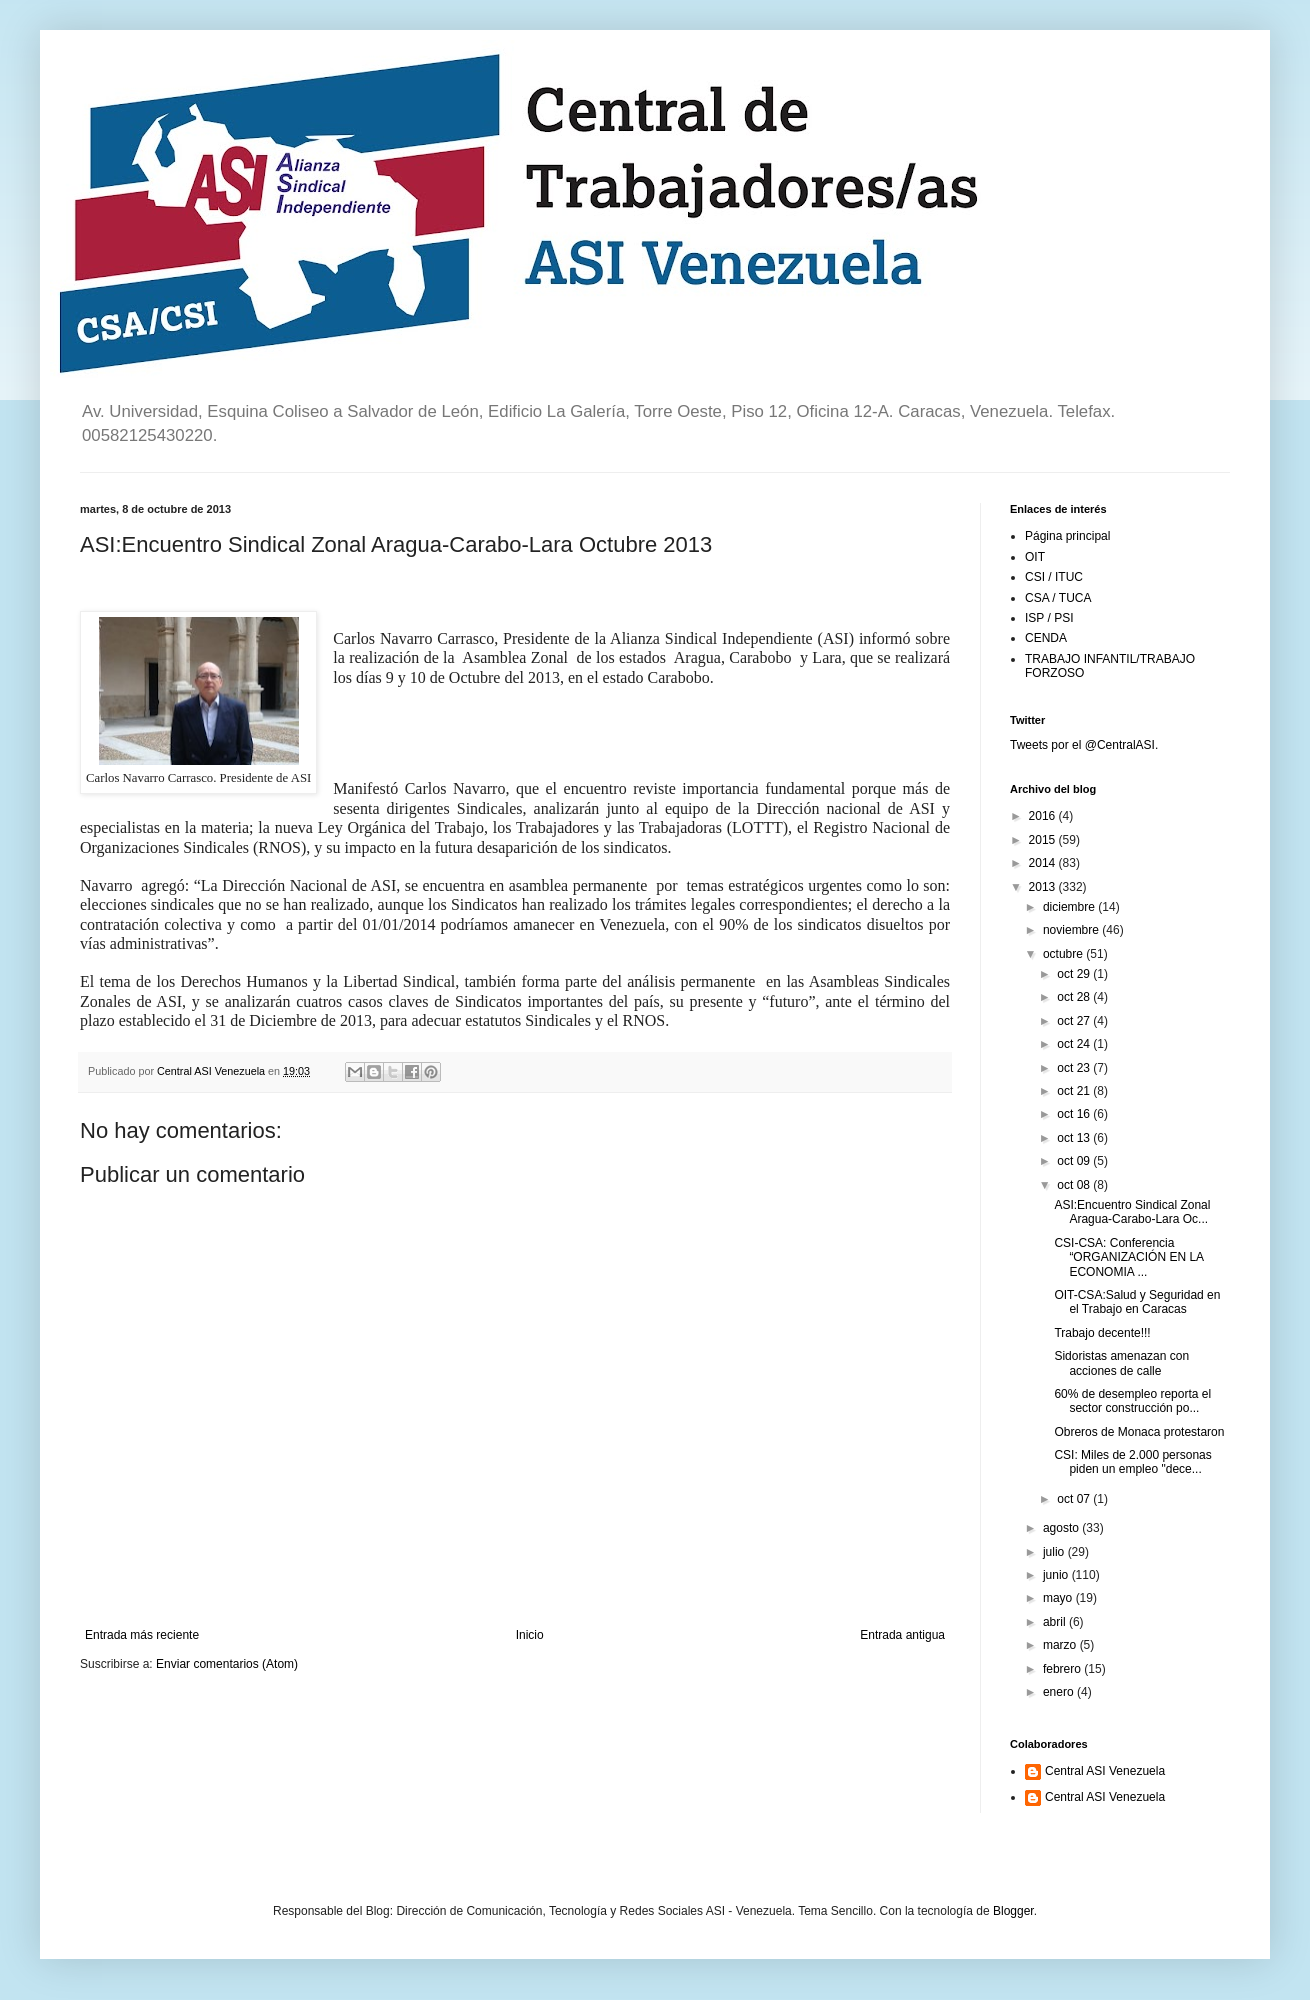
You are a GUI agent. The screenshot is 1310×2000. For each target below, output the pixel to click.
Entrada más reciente (142, 1635)
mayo (1059, 1598)
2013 (1044, 887)
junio (1057, 1575)
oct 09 (1075, 1161)
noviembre (1072, 930)
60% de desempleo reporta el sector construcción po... (1132, 1401)
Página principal (1067, 536)
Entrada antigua (902, 1635)
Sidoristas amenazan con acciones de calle (1121, 1363)
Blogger (1013, 1911)
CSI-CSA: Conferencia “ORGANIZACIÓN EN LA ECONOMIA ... (1128, 1257)
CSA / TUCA (1058, 598)
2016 (1044, 816)
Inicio (530, 1635)
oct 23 (1075, 1068)
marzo (1061, 1645)
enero (1060, 1692)
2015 (1044, 840)
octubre (1064, 954)
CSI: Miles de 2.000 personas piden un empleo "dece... (1132, 1462)
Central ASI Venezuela (1105, 1771)
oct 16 (1075, 1114)
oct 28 (1075, 997)
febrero (1063, 1669)
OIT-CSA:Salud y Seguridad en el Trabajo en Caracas (1137, 1302)
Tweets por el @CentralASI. (1084, 745)
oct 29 (1075, 974)
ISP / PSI (1049, 618)
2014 (1044, 863)
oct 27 (1075, 1021)
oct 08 (1075, 1185)
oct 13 (1075, 1138)
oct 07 (1075, 1499)
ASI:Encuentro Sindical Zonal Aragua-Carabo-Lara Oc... (1132, 1212)
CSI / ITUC (1054, 577)
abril (1056, 1622)
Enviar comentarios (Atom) (227, 1664)
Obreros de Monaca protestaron (1139, 1432)
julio (1055, 1552)
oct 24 (1075, 1044)
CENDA (1046, 638)
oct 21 (1075, 1091)
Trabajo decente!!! (1102, 1333)
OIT (1035, 557)
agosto (1062, 1528)
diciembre (1070, 907)
